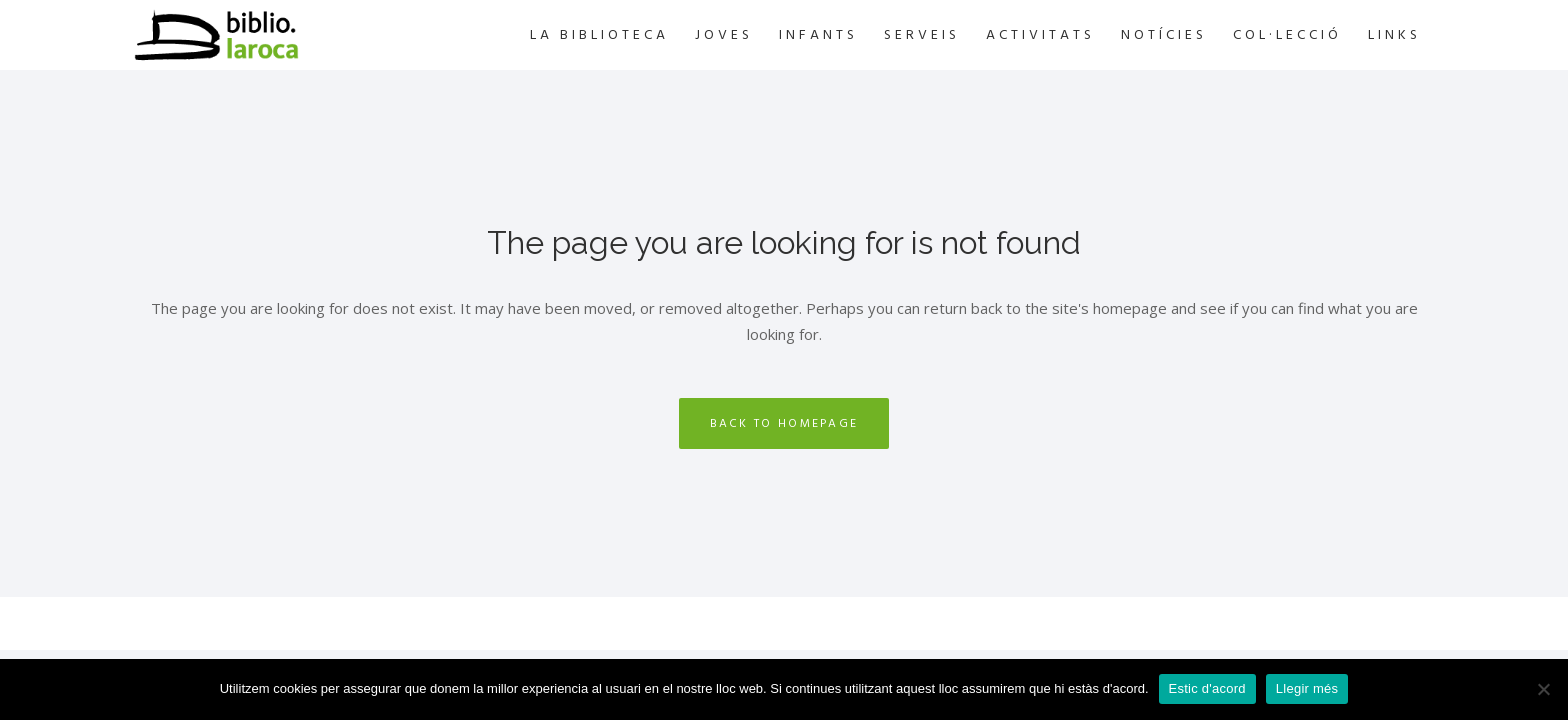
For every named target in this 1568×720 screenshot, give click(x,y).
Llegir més (1307, 688)
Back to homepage (784, 423)
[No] (1543, 689)
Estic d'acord (1207, 688)
